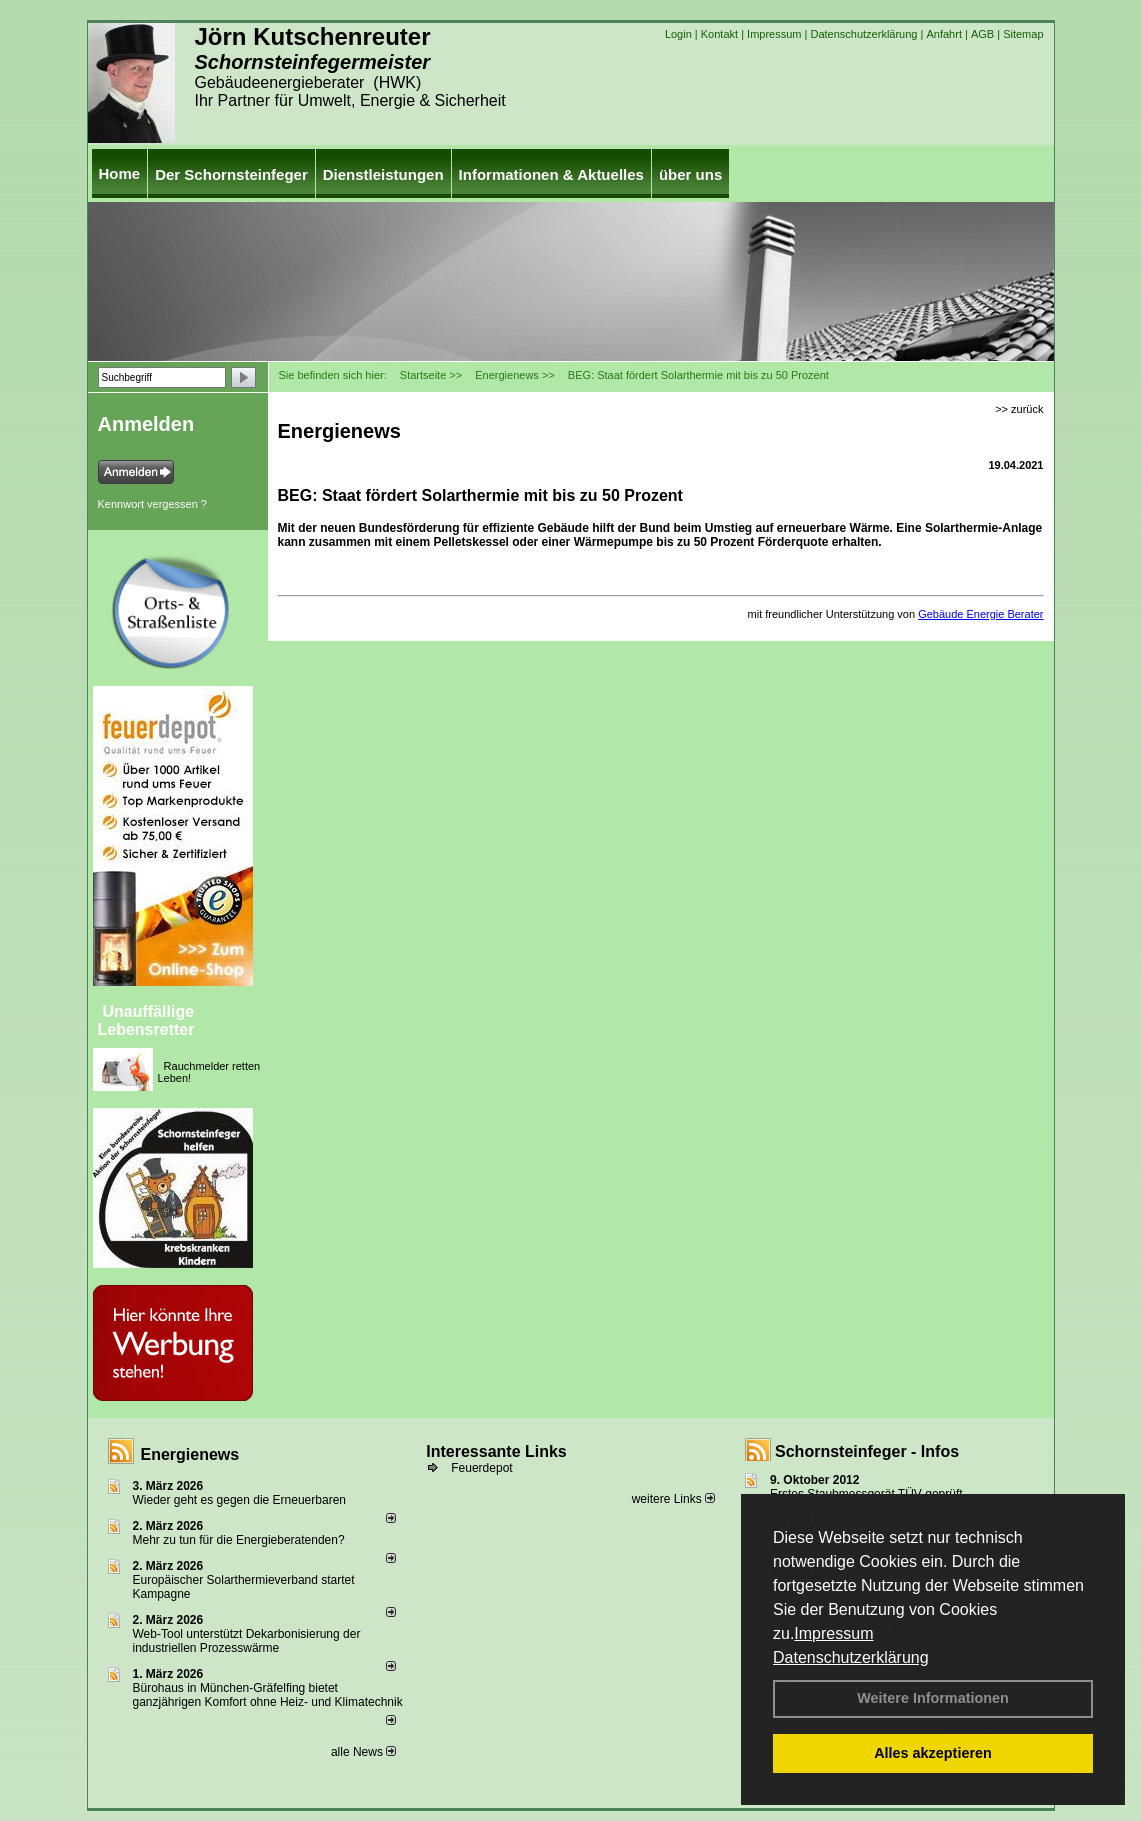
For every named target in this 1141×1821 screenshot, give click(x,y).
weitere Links (673, 1499)
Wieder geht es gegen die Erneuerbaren (239, 1500)
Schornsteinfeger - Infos (867, 1451)
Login (678, 34)
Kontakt (719, 34)
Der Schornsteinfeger (231, 174)
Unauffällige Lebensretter (146, 1020)
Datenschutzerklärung (851, 1657)
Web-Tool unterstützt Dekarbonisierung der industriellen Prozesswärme (247, 1641)
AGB (982, 34)
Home (120, 173)
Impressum (833, 1633)
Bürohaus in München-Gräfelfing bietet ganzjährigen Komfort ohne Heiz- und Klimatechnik (268, 1695)
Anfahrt (943, 34)
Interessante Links (496, 1451)
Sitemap (1023, 34)
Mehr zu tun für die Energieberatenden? (239, 1540)
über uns (690, 174)
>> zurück (1019, 409)
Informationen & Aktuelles (551, 174)
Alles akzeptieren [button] (933, 1753)
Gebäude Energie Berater (980, 614)
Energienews (190, 1454)
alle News (363, 1752)
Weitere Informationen (933, 1698)
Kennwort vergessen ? (152, 504)
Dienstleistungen (383, 174)
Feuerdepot (481, 1468)
